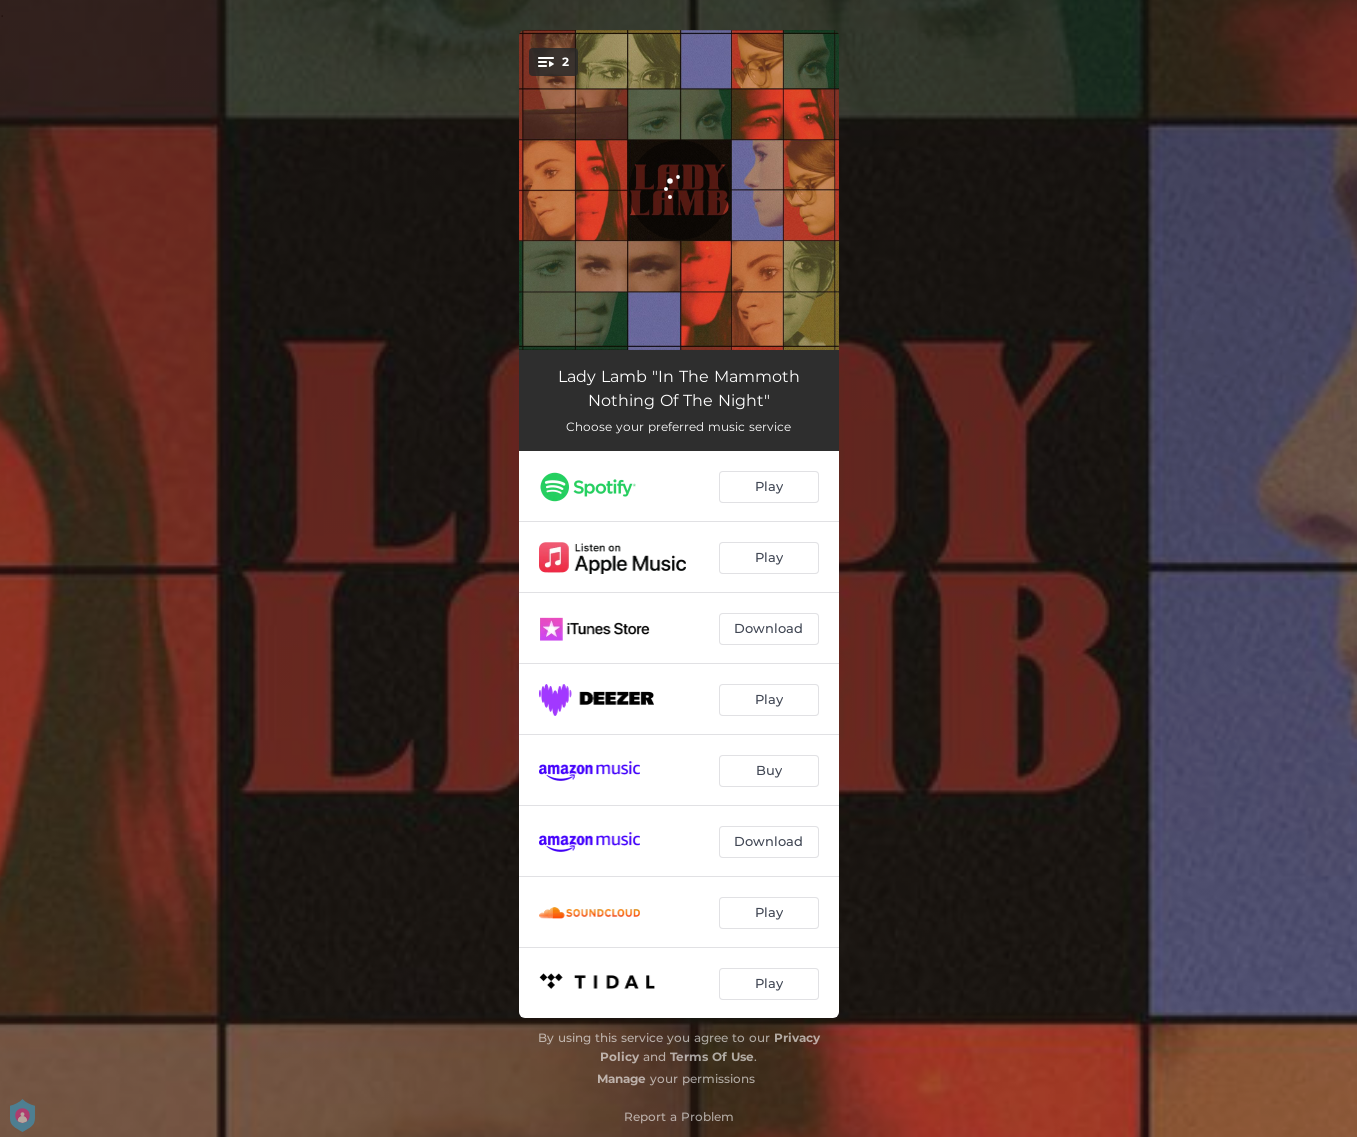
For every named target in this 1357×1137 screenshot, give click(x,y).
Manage (621, 1078)
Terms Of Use (712, 1056)
